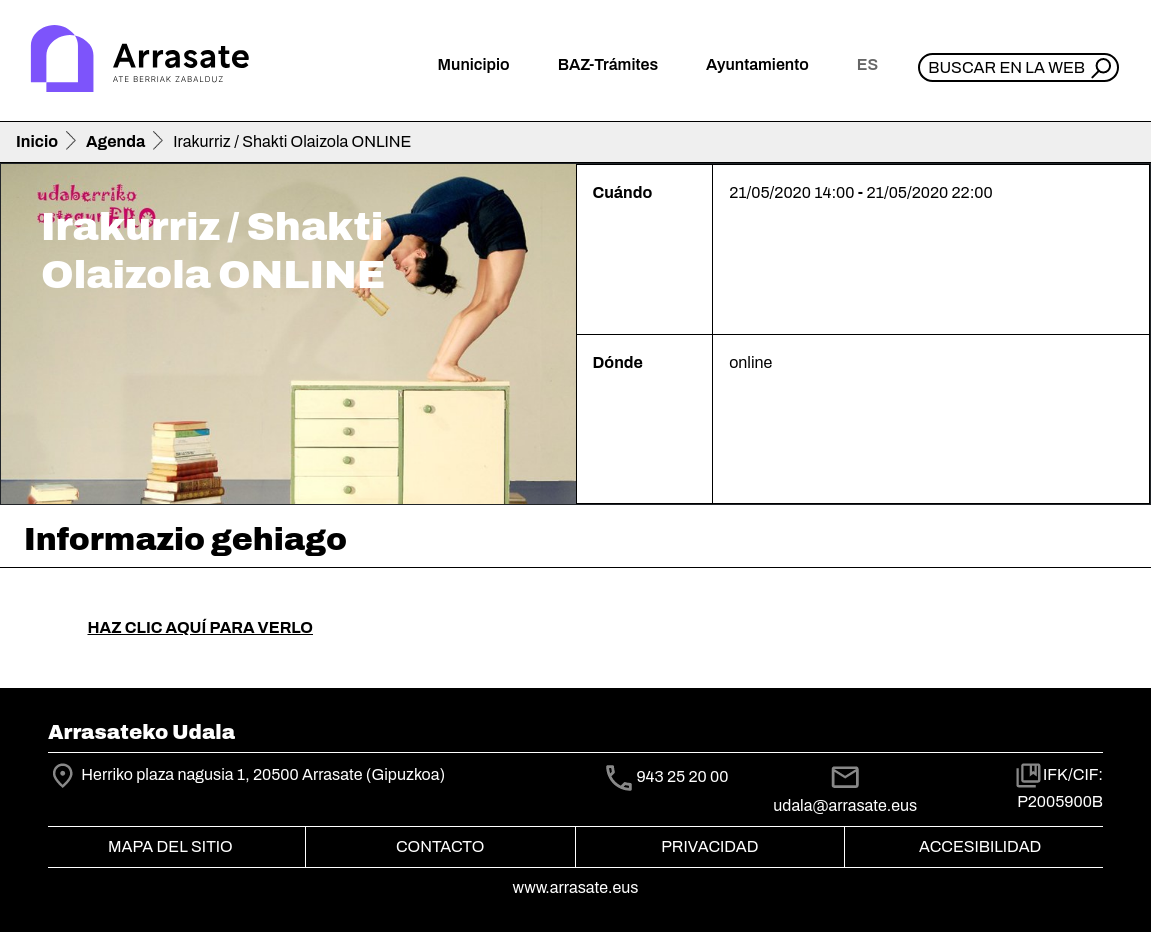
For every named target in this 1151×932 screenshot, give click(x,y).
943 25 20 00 (682, 776)
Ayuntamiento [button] (757, 64)
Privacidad (709, 846)
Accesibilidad (980, 846)
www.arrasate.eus (576, 887)
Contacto (440, 846)
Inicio (37, 141)
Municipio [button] (474, 64)
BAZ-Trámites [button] (608, 64)
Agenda (115, 141)
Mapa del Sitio (170, 846)
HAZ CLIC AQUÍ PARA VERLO (201, 627)
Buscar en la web (1006, 67)
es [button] (867, 64)
